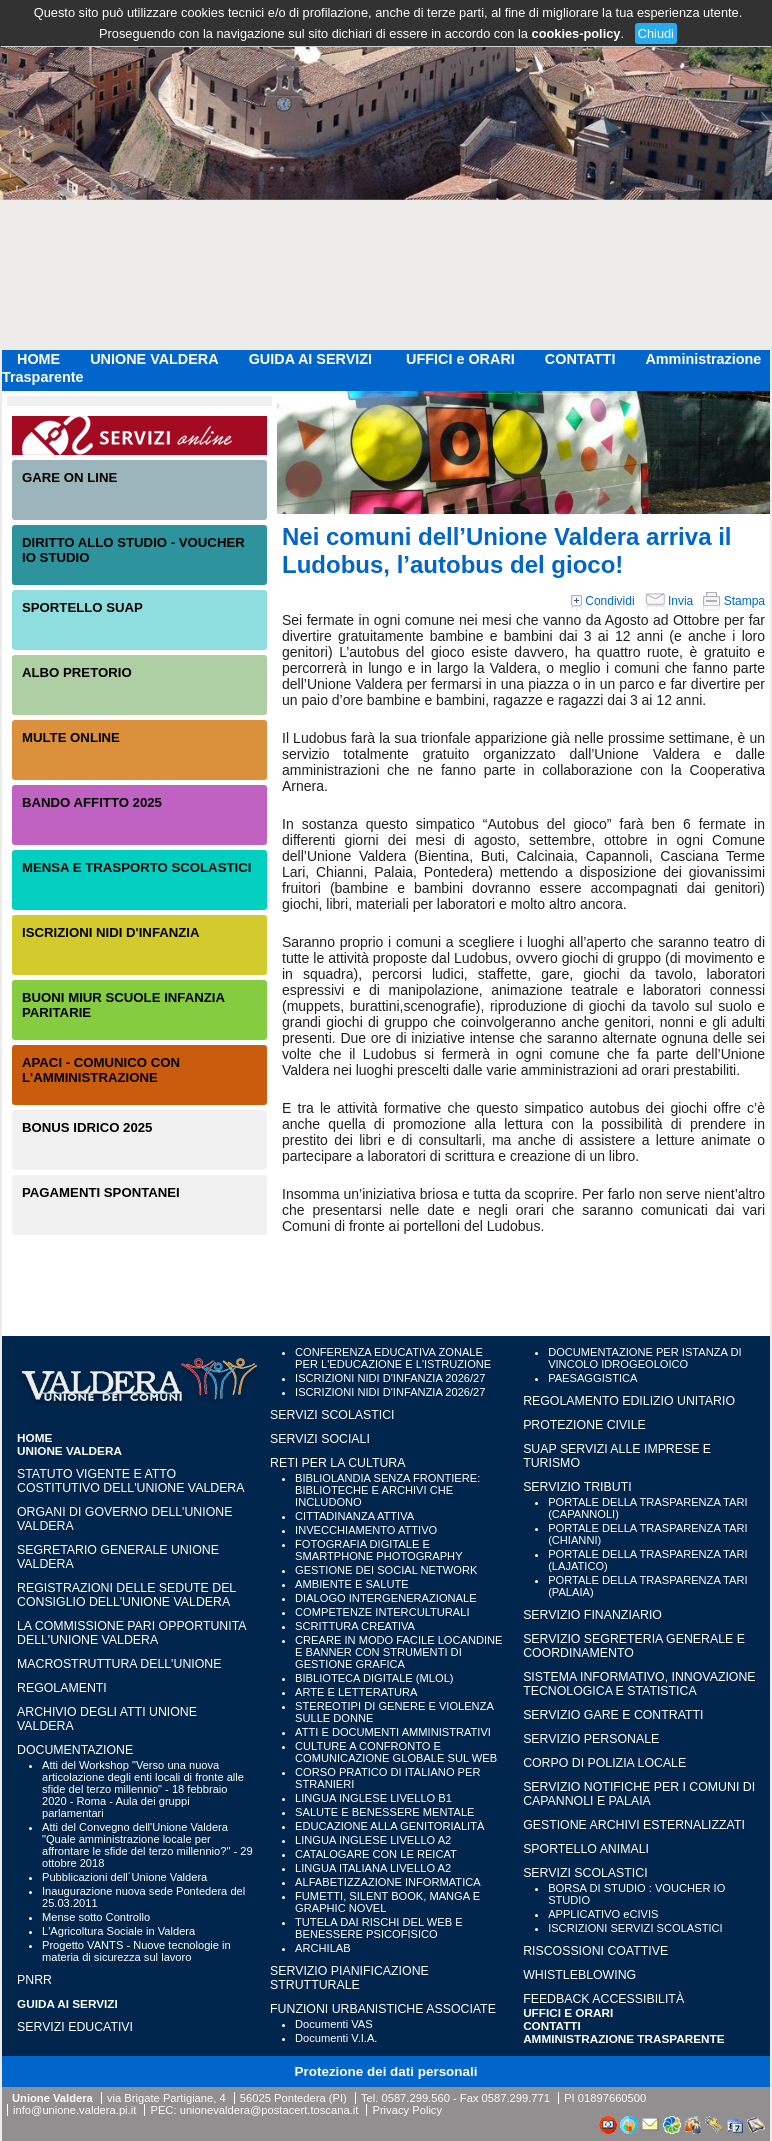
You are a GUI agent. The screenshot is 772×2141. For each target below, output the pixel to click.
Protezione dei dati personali (386, 2071)
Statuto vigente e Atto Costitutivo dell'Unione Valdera (131, 1481)
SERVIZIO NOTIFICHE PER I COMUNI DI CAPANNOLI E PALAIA (639, 1794)
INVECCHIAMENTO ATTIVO (366, 1530)
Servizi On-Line (139, 435)
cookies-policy (576, 33)
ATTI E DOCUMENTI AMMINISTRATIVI (393, 1732)
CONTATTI (580, 359)
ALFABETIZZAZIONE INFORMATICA (388, 1882)
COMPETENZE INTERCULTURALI (382, 1612)
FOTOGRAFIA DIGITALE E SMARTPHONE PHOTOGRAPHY (379, 1550)
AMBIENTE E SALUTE (352, 1584)
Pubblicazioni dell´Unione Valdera (124, 1877)
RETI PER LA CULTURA (337, 1463)
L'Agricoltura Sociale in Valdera (118, 1931)
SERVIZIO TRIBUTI (577, 1487)
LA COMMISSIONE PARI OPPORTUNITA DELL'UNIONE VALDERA (131, 1633)
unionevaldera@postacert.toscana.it (269, 2110)
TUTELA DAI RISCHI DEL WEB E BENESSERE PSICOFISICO (379, 1928)
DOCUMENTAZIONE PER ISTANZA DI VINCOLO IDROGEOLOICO (644, 1358)
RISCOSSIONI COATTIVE (595, 1951)
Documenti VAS (334, 2024)
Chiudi (656, 33)
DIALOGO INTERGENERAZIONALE (386, 1598)
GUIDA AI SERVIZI (312, 359)
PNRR (34, 1980)
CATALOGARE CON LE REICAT (376, 1854)
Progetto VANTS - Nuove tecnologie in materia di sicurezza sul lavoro (136, 1951)
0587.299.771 (516, 2098)
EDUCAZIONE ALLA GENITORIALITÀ (389, 1826)
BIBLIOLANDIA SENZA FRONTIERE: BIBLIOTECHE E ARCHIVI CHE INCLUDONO (387, 1490)
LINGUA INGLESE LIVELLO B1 (373, 1798)
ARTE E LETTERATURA (356, 1692)
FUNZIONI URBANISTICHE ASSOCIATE (383, 2009)
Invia (669, 601)
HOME (38, 359)
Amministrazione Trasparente (624, 2038)
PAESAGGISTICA (592, 1378)
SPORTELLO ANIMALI (586, 1849)
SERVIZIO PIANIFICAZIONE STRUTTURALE (349, 1978)
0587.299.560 (415, 2098)
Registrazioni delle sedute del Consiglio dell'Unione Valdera (126, 1595)
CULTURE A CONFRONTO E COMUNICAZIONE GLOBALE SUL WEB (396, 1752)
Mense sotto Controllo (96, 1917)
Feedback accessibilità (603, 1999)
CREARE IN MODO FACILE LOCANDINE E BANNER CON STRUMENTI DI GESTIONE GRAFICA (398, 1652)
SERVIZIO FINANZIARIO (592, 1615)
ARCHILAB (323, 1948)
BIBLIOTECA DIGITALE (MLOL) (374, 1678)
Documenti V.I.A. (336, 2038)
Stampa (734, 601)
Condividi (603, 601)
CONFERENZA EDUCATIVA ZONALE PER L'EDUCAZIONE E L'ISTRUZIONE (393, 1358)
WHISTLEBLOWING (579, 1975)
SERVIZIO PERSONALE (591, 1739)
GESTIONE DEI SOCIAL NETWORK (386, 1570)
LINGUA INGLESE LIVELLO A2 (373, 1840)
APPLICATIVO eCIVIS (603, 1914)
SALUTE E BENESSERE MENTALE (384, 1812)
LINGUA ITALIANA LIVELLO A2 (373, 1868)
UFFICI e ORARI (460, 359)
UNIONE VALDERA (154, 359)
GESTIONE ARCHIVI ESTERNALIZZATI (634, 1825)
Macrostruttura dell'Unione (119, 1664)
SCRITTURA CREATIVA (355, 1626)
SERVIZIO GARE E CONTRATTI (613, 1715)
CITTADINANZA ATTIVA (354, 1516)
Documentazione (75, 1750)
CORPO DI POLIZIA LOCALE (604, 1763)
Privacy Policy (407, 2110)
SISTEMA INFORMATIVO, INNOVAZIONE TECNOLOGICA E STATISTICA (639, 1684)
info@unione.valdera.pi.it (74, 2110)
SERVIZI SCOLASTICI (332, 1415)
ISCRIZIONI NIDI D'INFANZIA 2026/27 (390, 1378)
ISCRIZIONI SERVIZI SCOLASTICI (635, 1928)
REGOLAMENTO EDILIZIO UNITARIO (629, 1401)
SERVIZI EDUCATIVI (75, 2027)
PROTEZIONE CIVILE (584, 1425)
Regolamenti (62, 1688)
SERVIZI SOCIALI (320, 1439)
